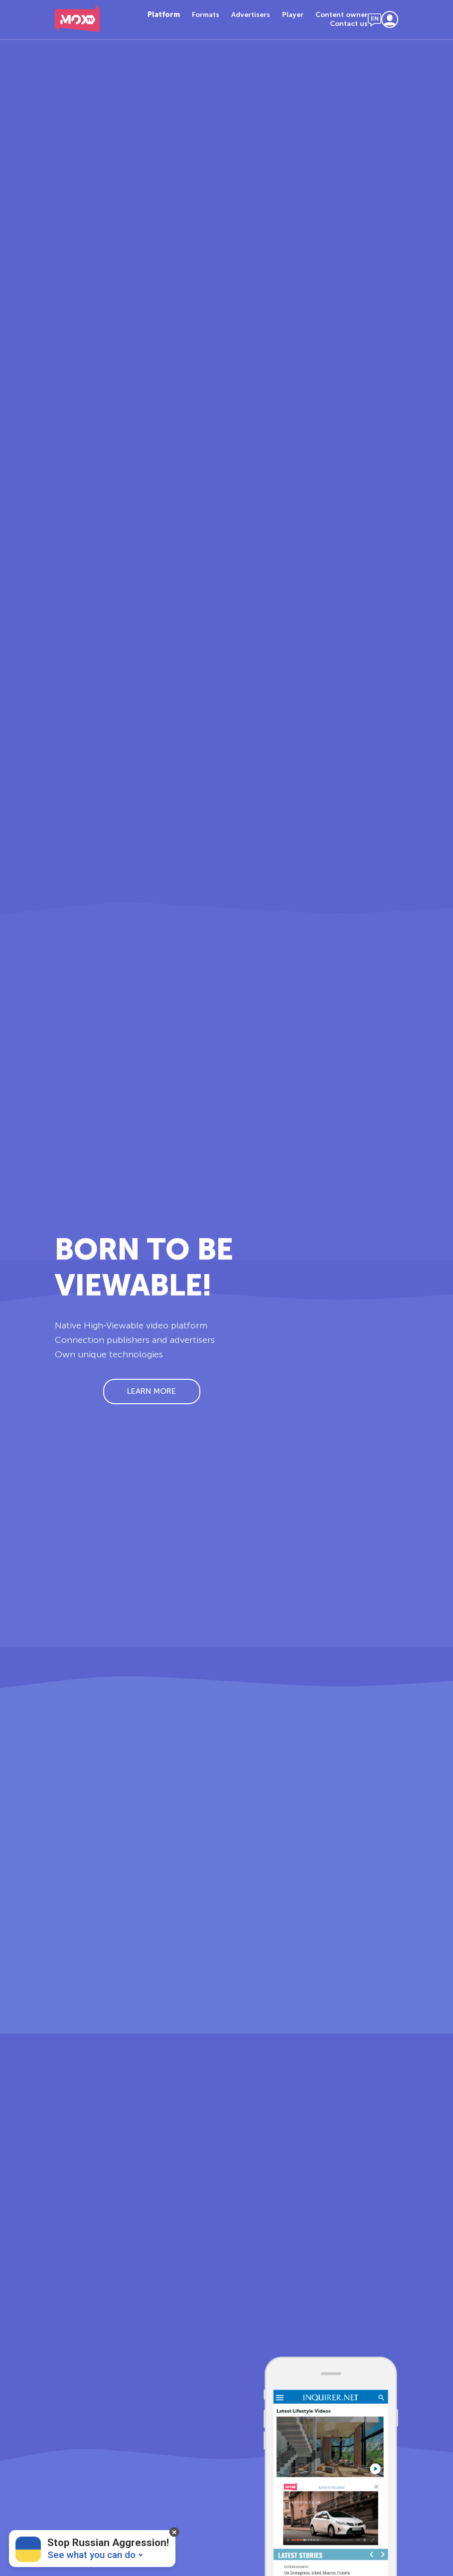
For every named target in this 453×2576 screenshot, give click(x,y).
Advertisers (250, 14)
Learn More (151, 1391)
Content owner (341, 14)
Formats (205, 14)
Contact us (349, 23)
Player (292, 14)
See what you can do (91, 2555)
